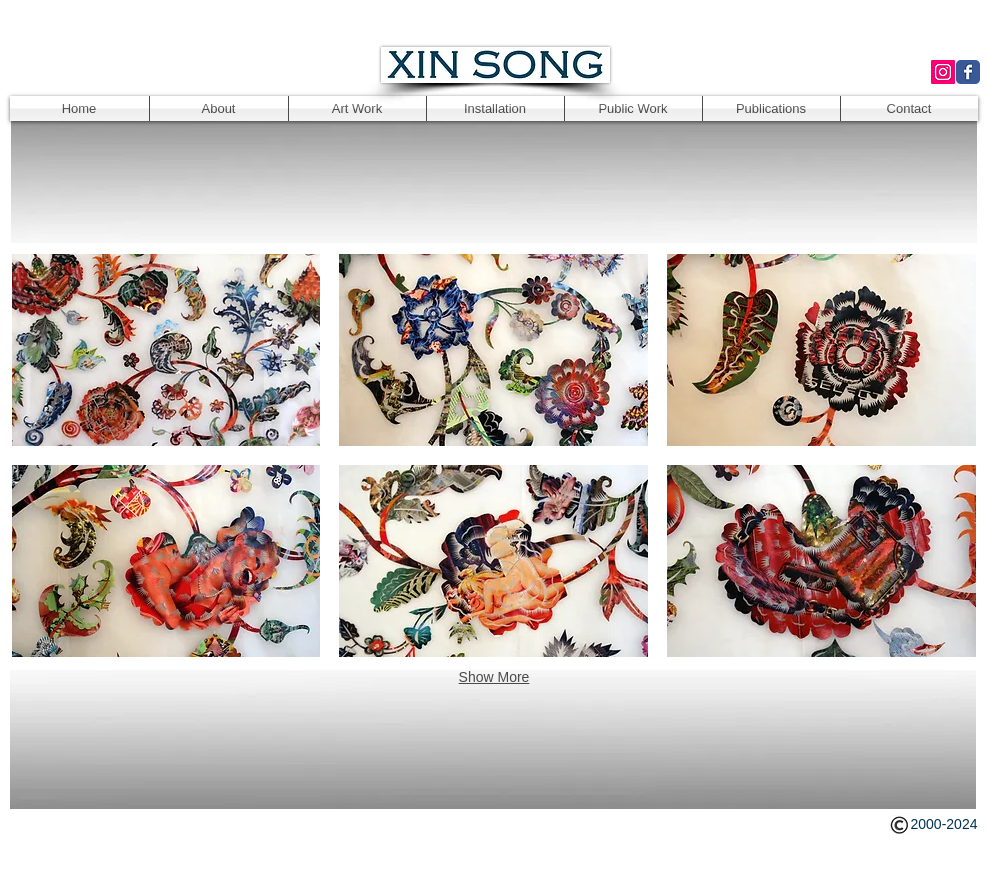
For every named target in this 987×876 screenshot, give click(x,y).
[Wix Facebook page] (968, 72)
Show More (494, 677)
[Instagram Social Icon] (943, 72)
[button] (166, 350)
